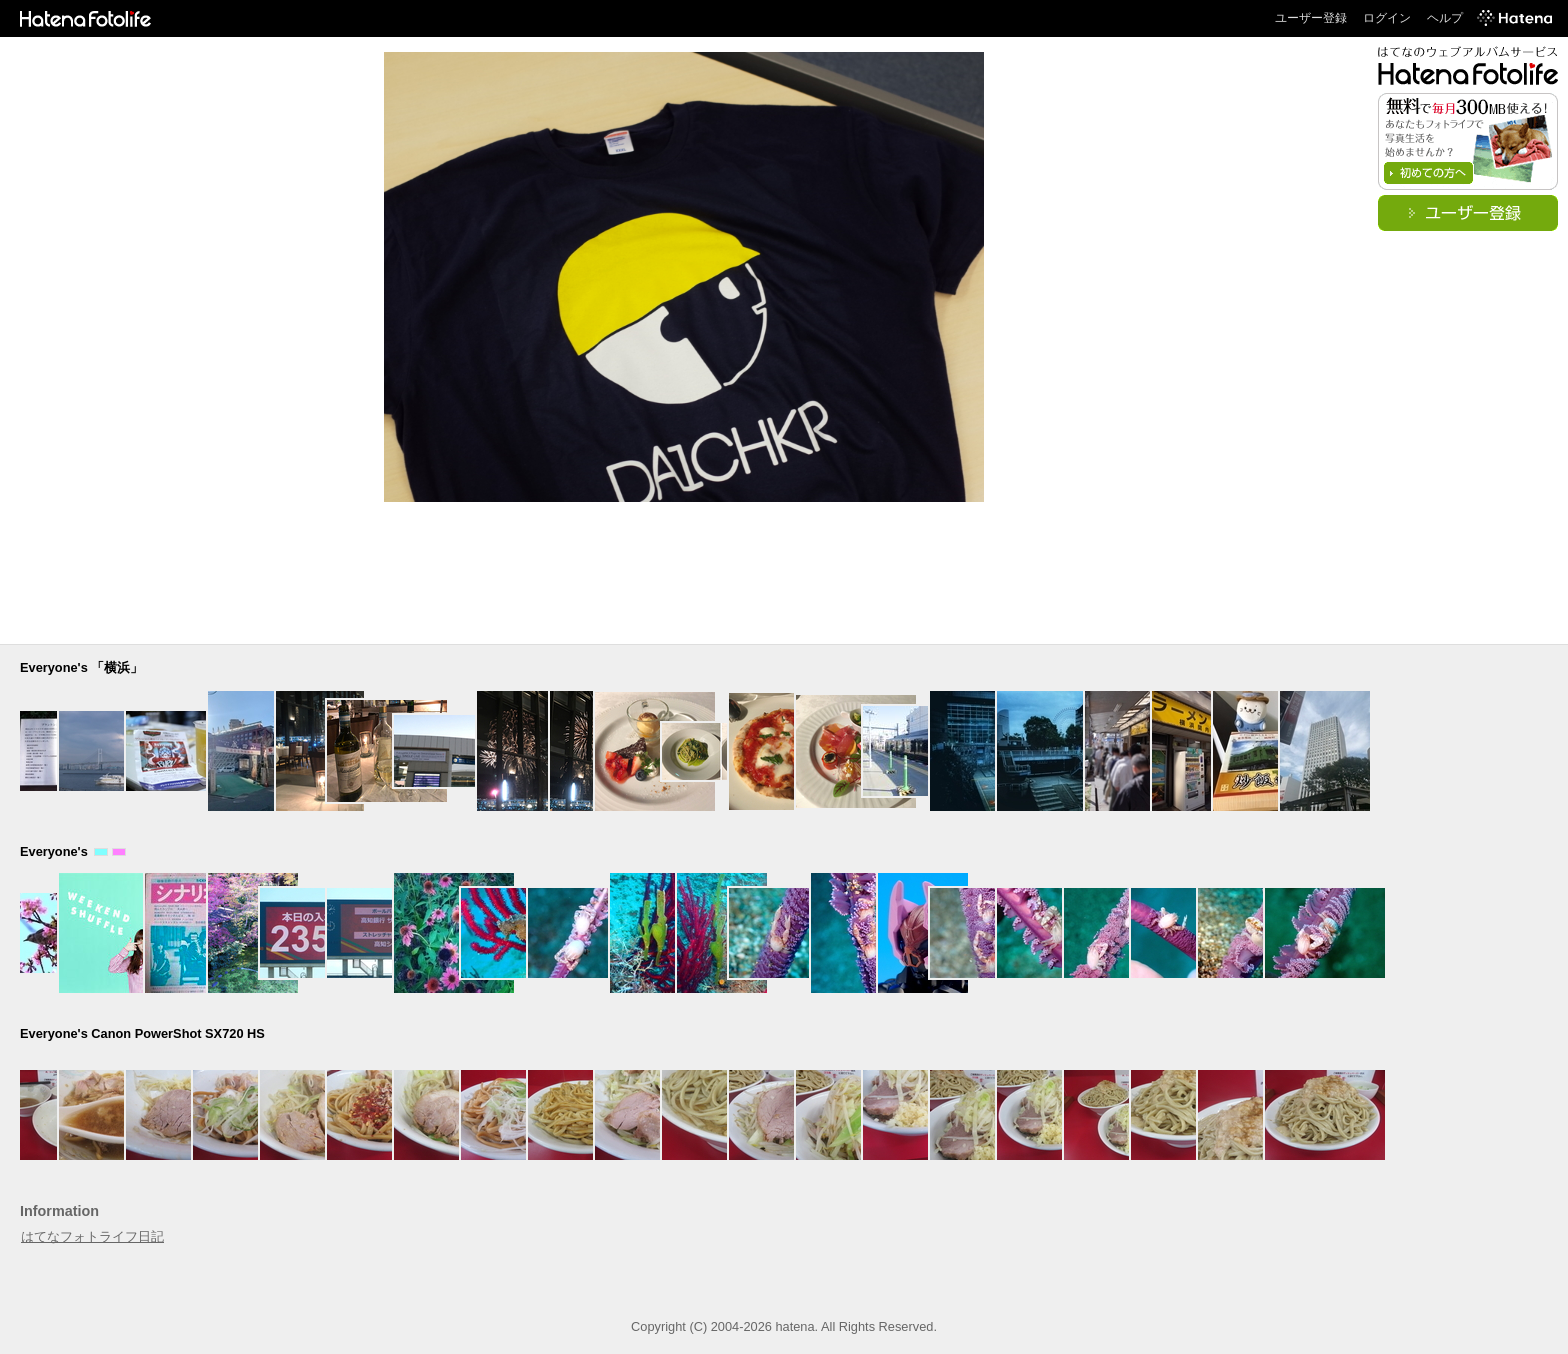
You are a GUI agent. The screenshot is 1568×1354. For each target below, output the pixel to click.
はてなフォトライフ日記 (92, 1236)
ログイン (1387, 18)
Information (59, 1211)
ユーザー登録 (1311, 18)
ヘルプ (1445, 18)
